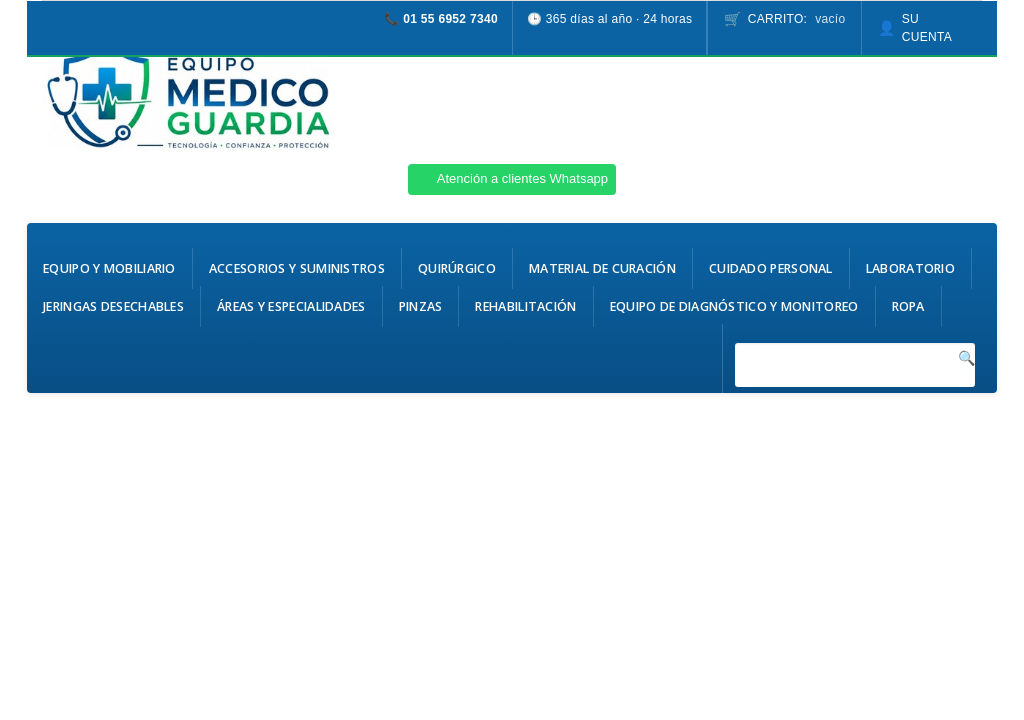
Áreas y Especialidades (291, 306)
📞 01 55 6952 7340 (441, 19)
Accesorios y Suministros (297, 268)
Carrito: (797, 19)
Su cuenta (927, 28)
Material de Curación (602, 268)
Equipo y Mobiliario (109, 268)
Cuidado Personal (771, 268)
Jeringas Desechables (113, 306)
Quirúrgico (457, 268)
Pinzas (421, 306)
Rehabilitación (525, 306)
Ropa (908, 306)
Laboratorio (910, 268)
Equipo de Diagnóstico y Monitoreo (734, 306)
